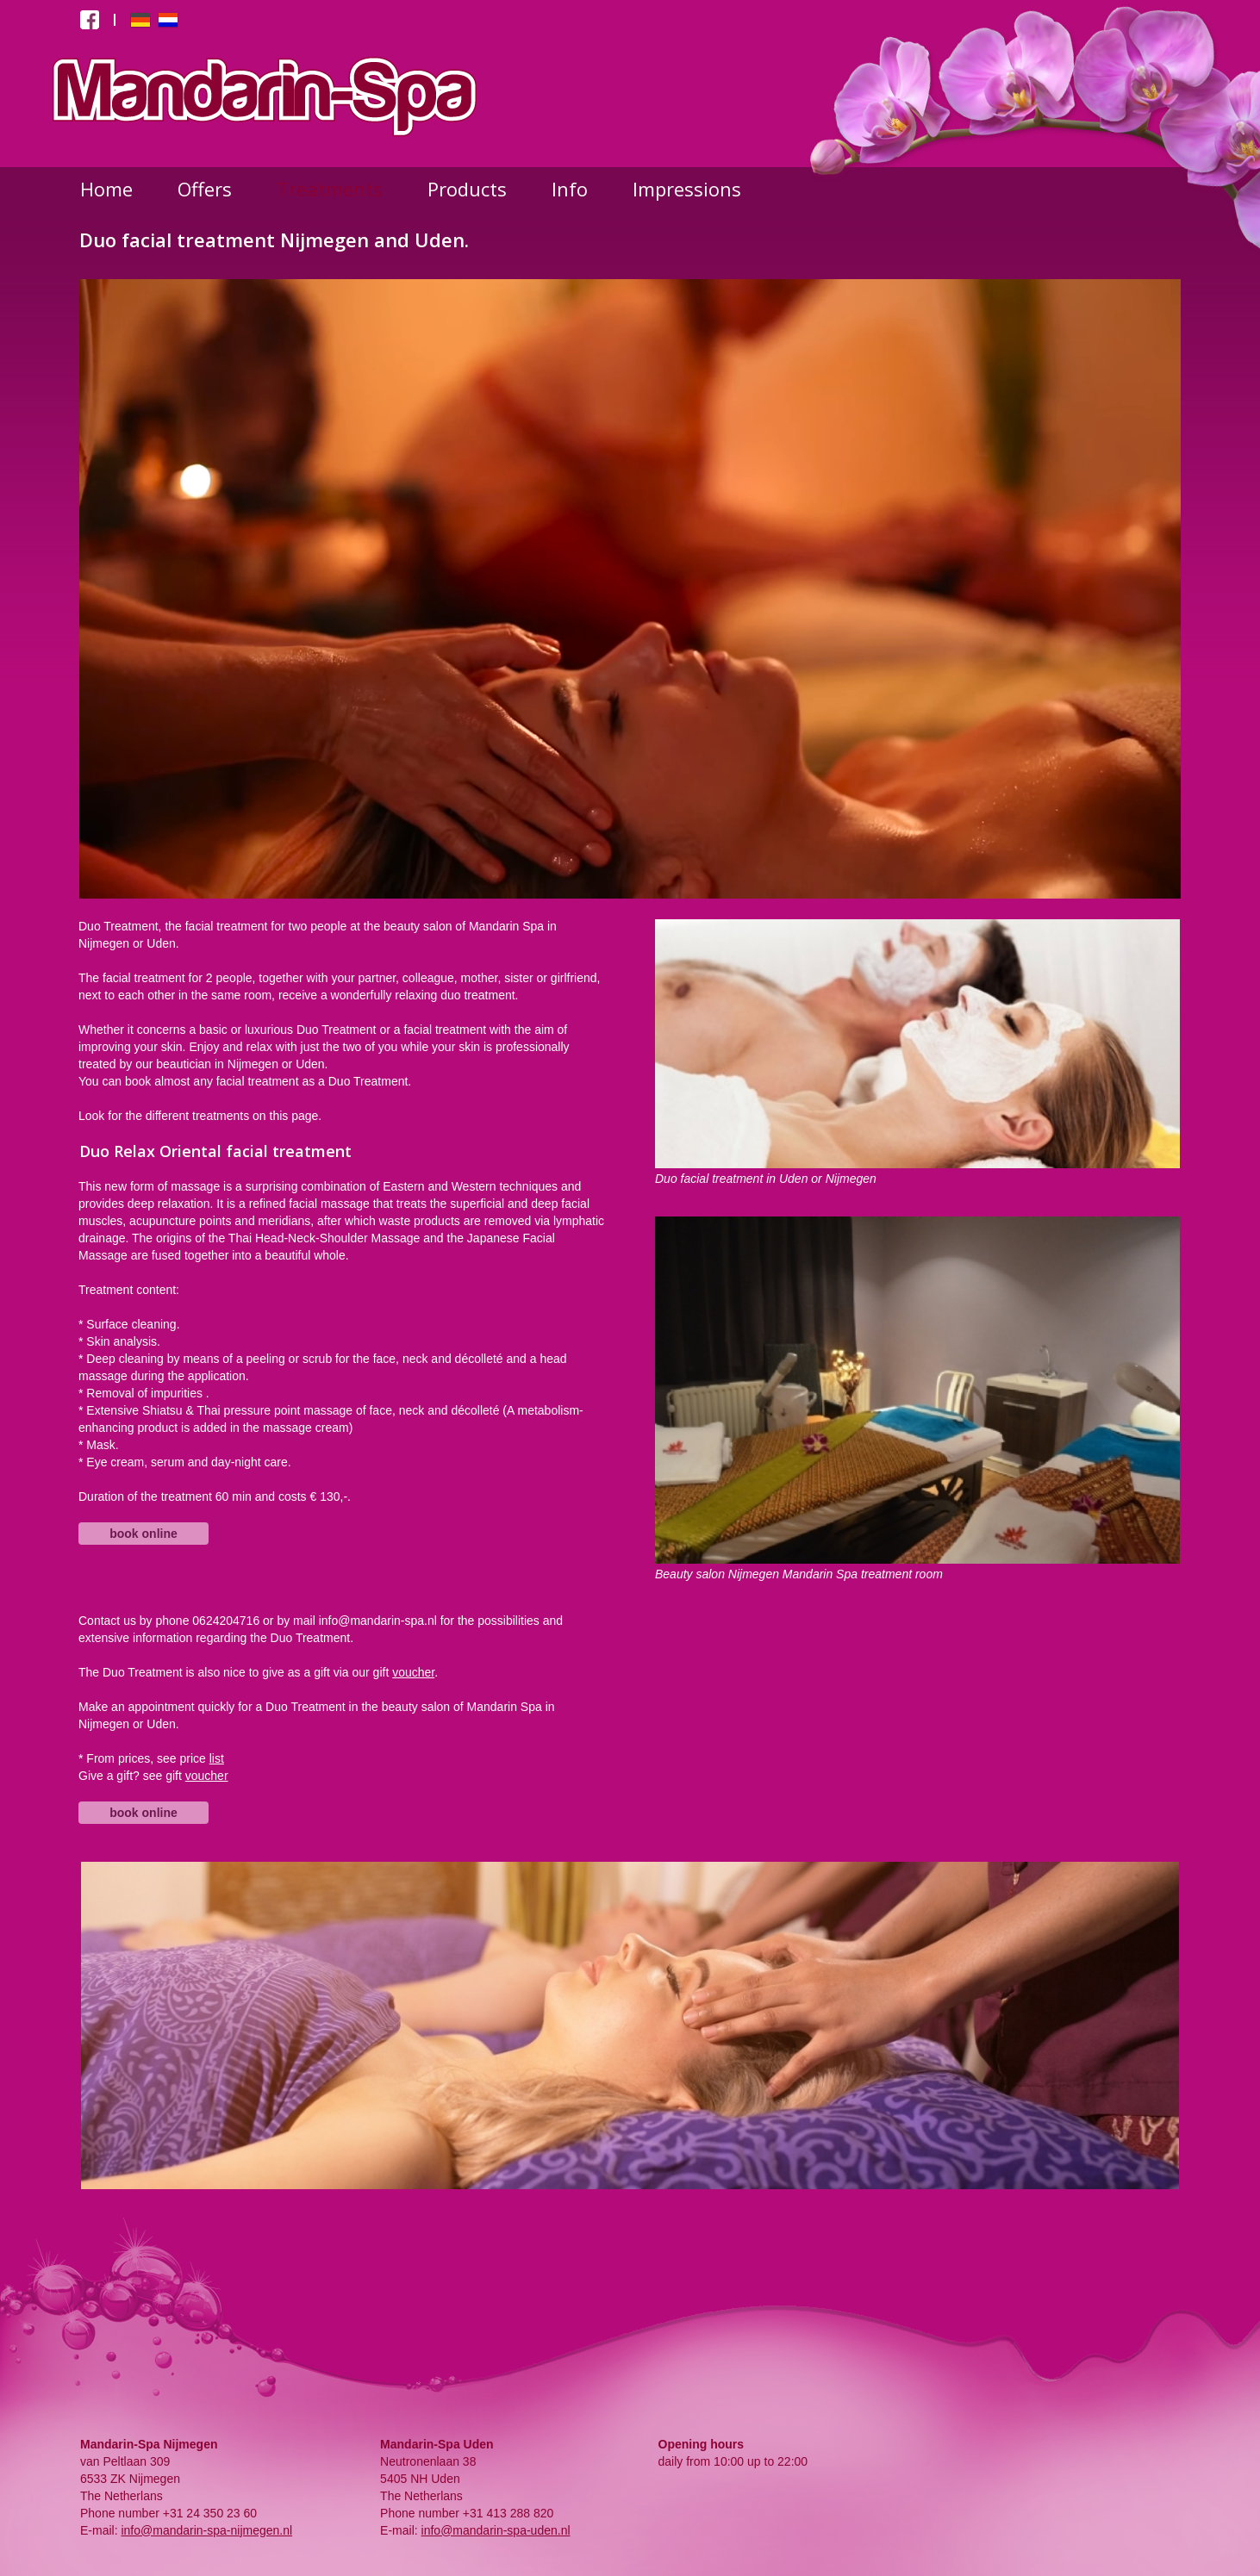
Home (106, 189)
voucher (413, 1672)
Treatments (330, 189)
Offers (205, 189)
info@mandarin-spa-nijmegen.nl (206, 2530)
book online (143, 1533)
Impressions (687, 189)
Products (467, 189)
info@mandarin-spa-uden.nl (496, 2530)
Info (570, 189)
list (216, 1758)
